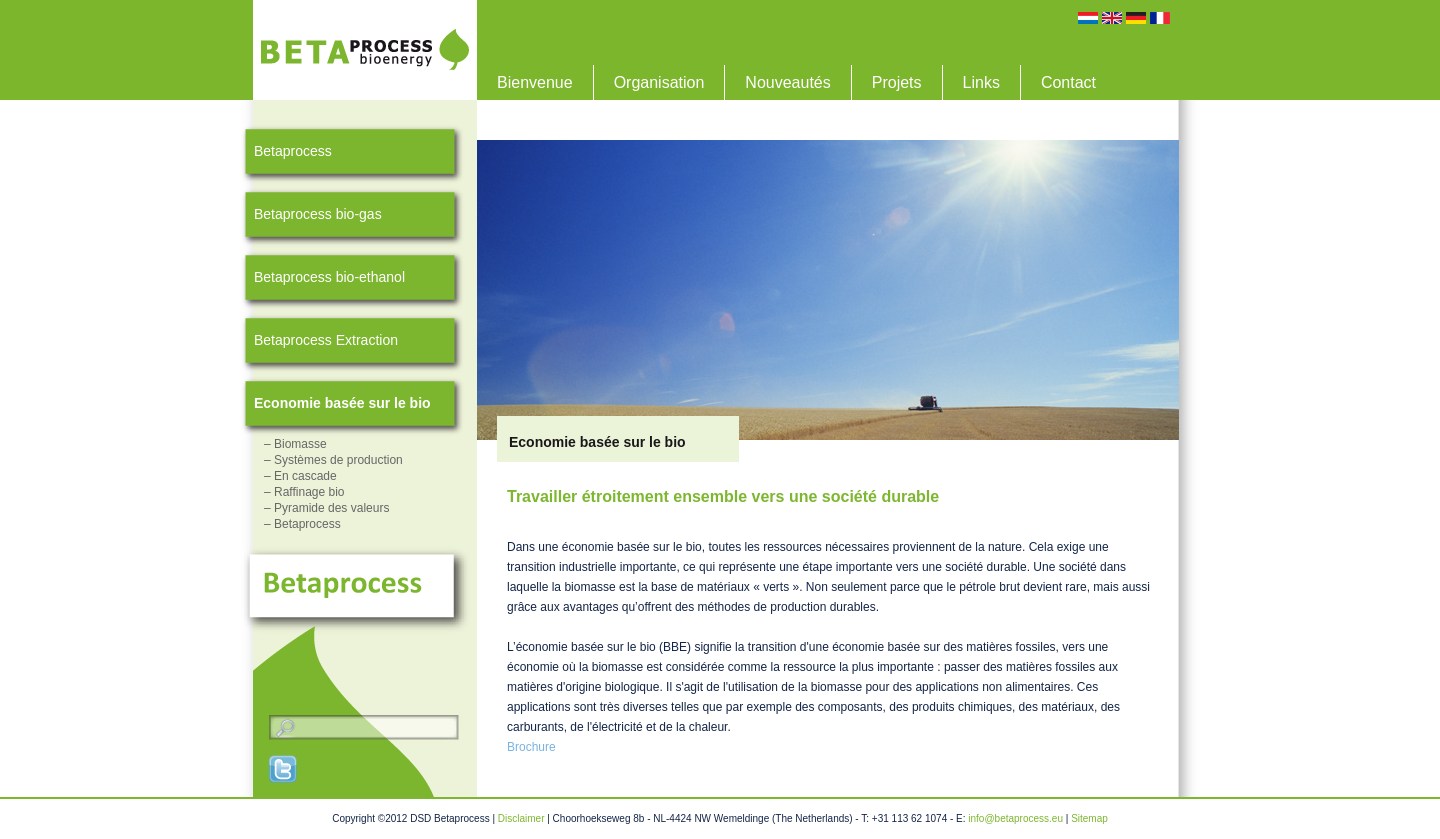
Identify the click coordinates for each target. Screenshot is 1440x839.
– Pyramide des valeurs (326, 508)
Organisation (659, 82)
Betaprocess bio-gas (318, 214)
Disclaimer (521, 818)
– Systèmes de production (333, 460)
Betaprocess (293, 151)
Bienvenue (535, 82)
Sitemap (1089, 818)
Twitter (284, 769)
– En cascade (300, 476)
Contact (1068, 82)
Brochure (531, 747)
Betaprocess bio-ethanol (329, 277)
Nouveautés (787, 82)
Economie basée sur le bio (342, 403)
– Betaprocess (302, 524)
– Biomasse (295, 444)
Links (981, 82)
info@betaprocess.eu (1015, 818)
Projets (897, 82)
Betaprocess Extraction (326, 340)
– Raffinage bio (304, 492)
